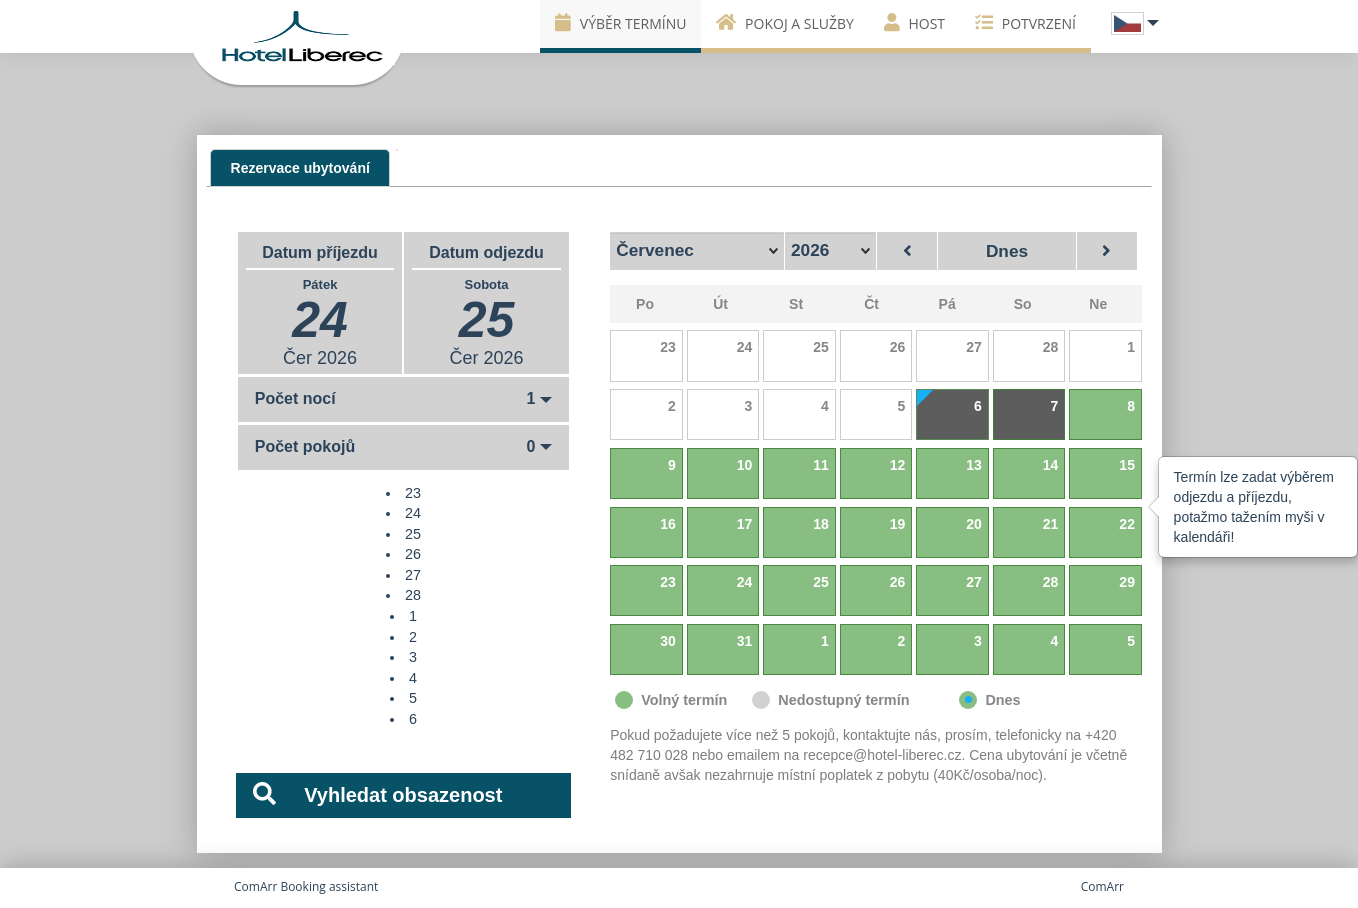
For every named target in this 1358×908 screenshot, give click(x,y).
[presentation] (300, 167)
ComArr (1102, 886)
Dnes (1007, 251)
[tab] (300, 168)
